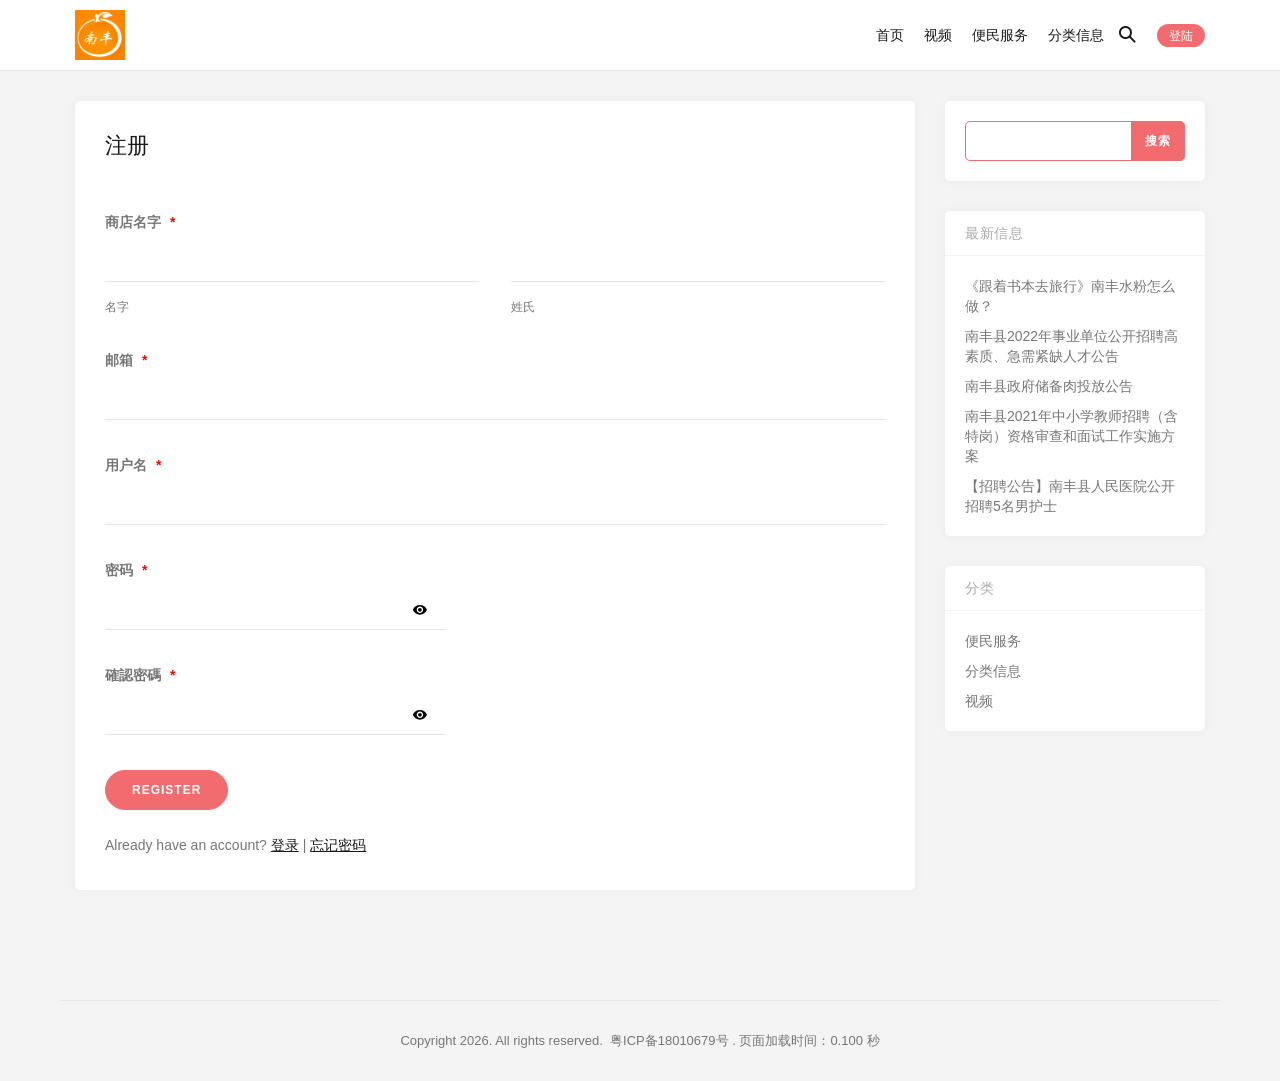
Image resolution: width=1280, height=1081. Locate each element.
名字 (117, 307)
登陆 (1181, 36)
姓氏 (523, 307)
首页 (890, 35)
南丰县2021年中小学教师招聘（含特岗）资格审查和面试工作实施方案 (1071, 436)
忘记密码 (338, 845)
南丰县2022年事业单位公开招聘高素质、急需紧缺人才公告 (1071, 346)
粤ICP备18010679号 (669, 1040)
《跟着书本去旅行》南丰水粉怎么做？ (1070, 296)
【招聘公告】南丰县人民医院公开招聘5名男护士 (1070, 496)
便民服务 (1000, 35)
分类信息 (1076, 35)
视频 (938, 35)
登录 (285, 845)
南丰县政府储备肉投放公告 (1049, 386)
